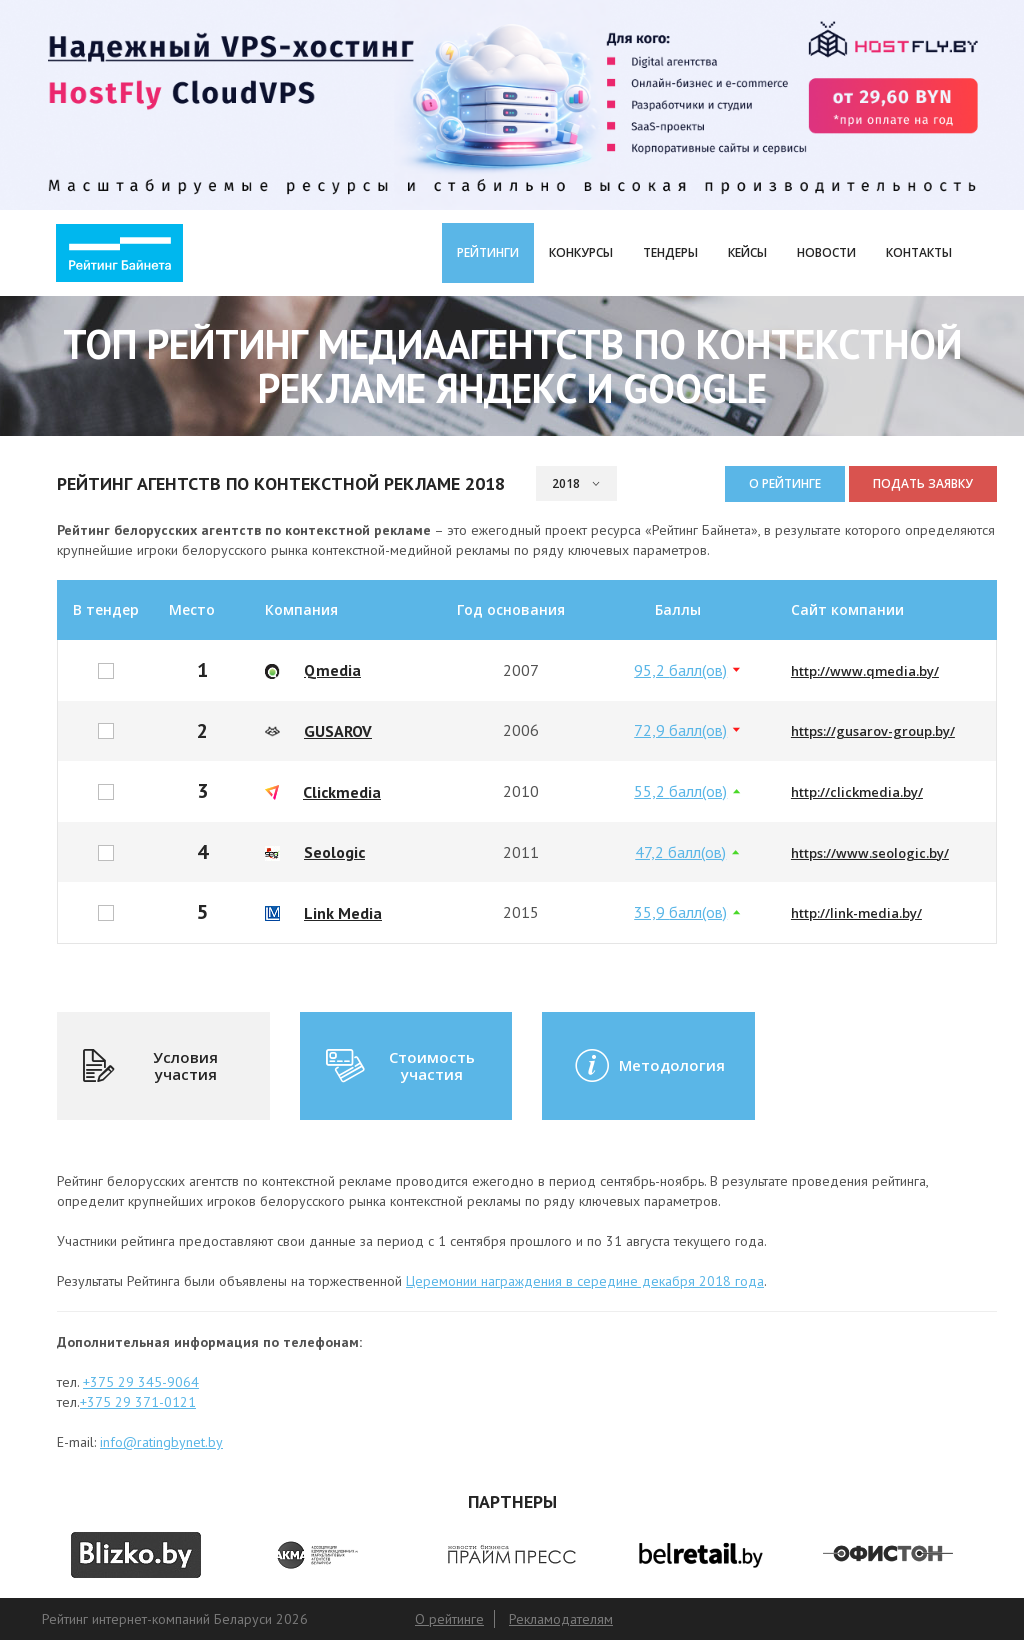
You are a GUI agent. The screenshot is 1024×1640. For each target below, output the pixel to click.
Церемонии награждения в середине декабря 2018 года (585, 1281)
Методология (648, 1066)
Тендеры (670, 252)
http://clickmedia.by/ (857, 792)
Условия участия (149, 1066)
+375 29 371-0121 (138, 1402)
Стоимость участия (398, 1066)
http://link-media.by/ (856, 913)
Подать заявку (923, 483)
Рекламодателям (561, 1619)
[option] (136, 1555)
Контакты (919, 252)
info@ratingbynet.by (161, 1442)
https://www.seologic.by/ (870, 853)
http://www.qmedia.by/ (865, 671)
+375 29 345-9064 (141, 1382)
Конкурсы (581, 252)
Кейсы (747, 252)
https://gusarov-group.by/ (873, 731)
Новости (826, 252)
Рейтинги (488, 252)
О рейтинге (785, 483)
